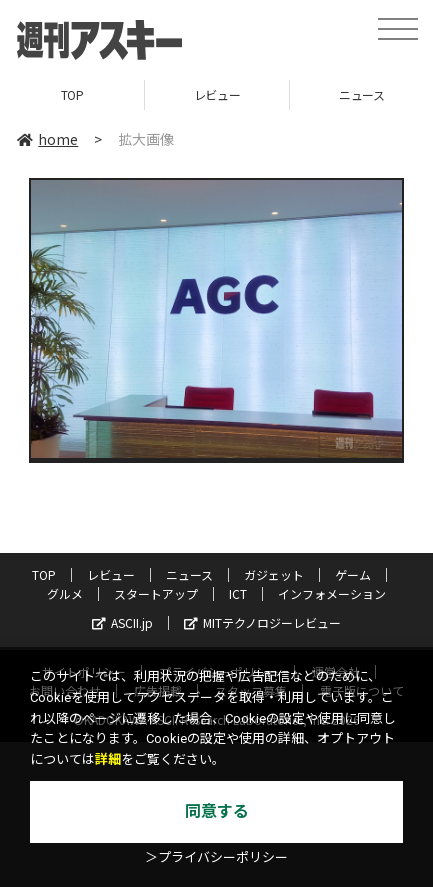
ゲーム (353, 574)
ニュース (189, 574)
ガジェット (274, 574)
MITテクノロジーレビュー (262, 622)
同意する (217, 811)
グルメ (65, 593)
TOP (72, 94)
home (47, 139)
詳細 (108, 759)
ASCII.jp (122, 622)
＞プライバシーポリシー (216, 857)
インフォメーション (332, 593)
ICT (238, 593)
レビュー (217, 94)
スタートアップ (156, 593)
